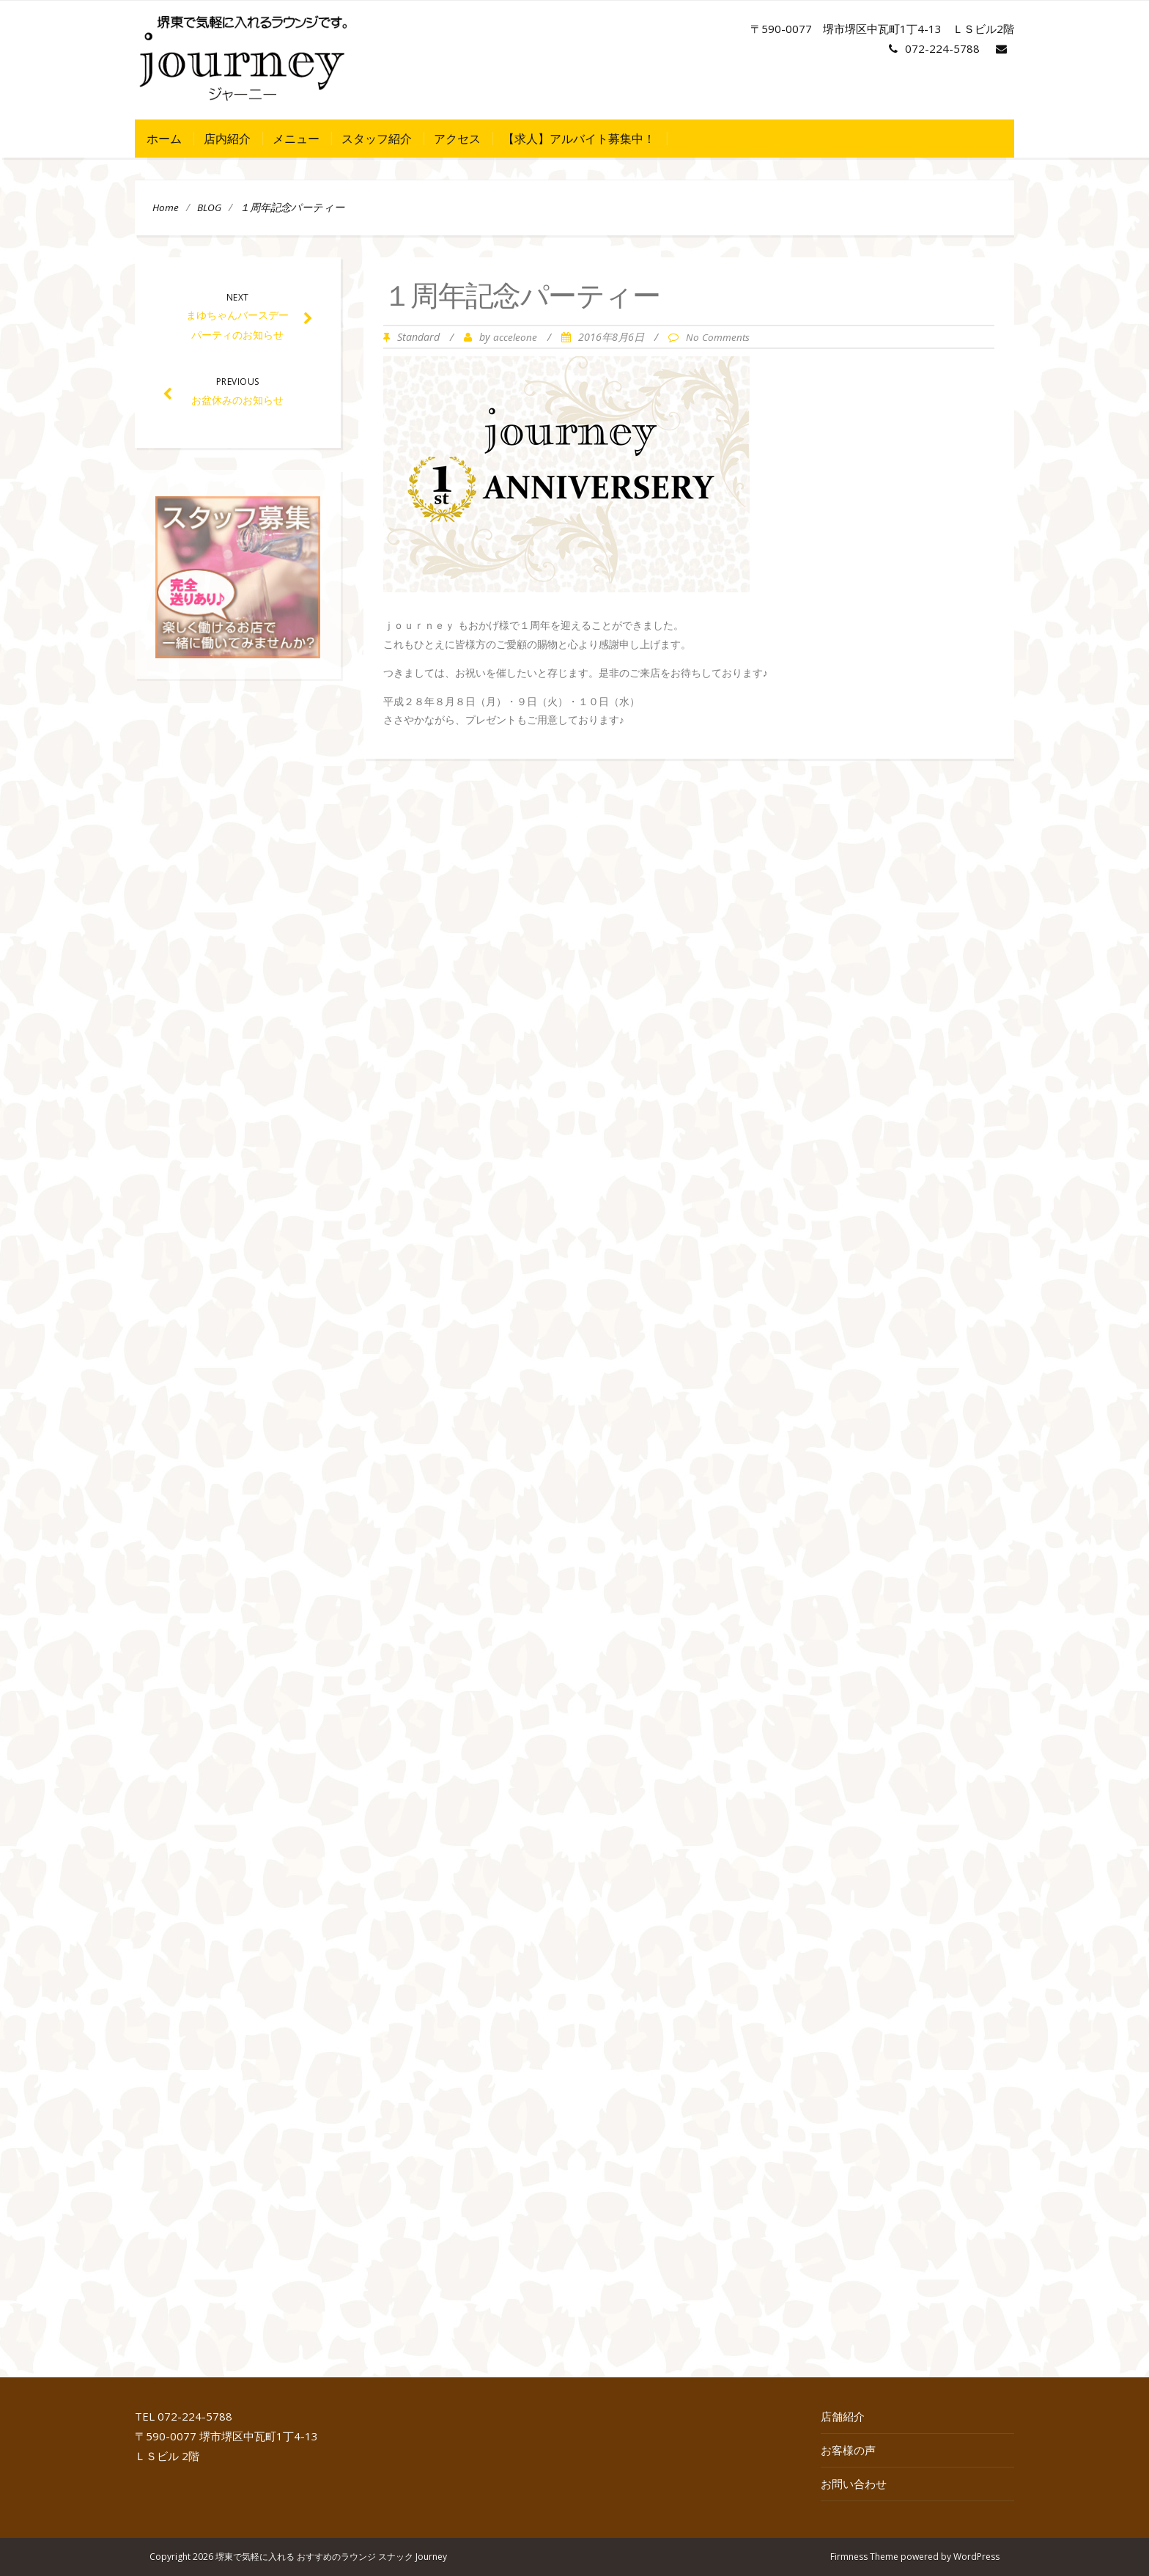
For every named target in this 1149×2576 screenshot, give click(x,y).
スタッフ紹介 (376, 138)
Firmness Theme (864, 2556)
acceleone (515, 337)
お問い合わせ (854, 2483)
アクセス (457, 138)
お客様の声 (848, 2450)
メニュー (296, 138)
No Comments (718, 337)
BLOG (209, 207)
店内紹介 (227, 138)
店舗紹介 (843, 2416)
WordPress (976, 2556)
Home (165, 207)
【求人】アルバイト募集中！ (579, 138)
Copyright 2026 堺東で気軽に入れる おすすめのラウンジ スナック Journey (298, 2556)
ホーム (164, 138)
